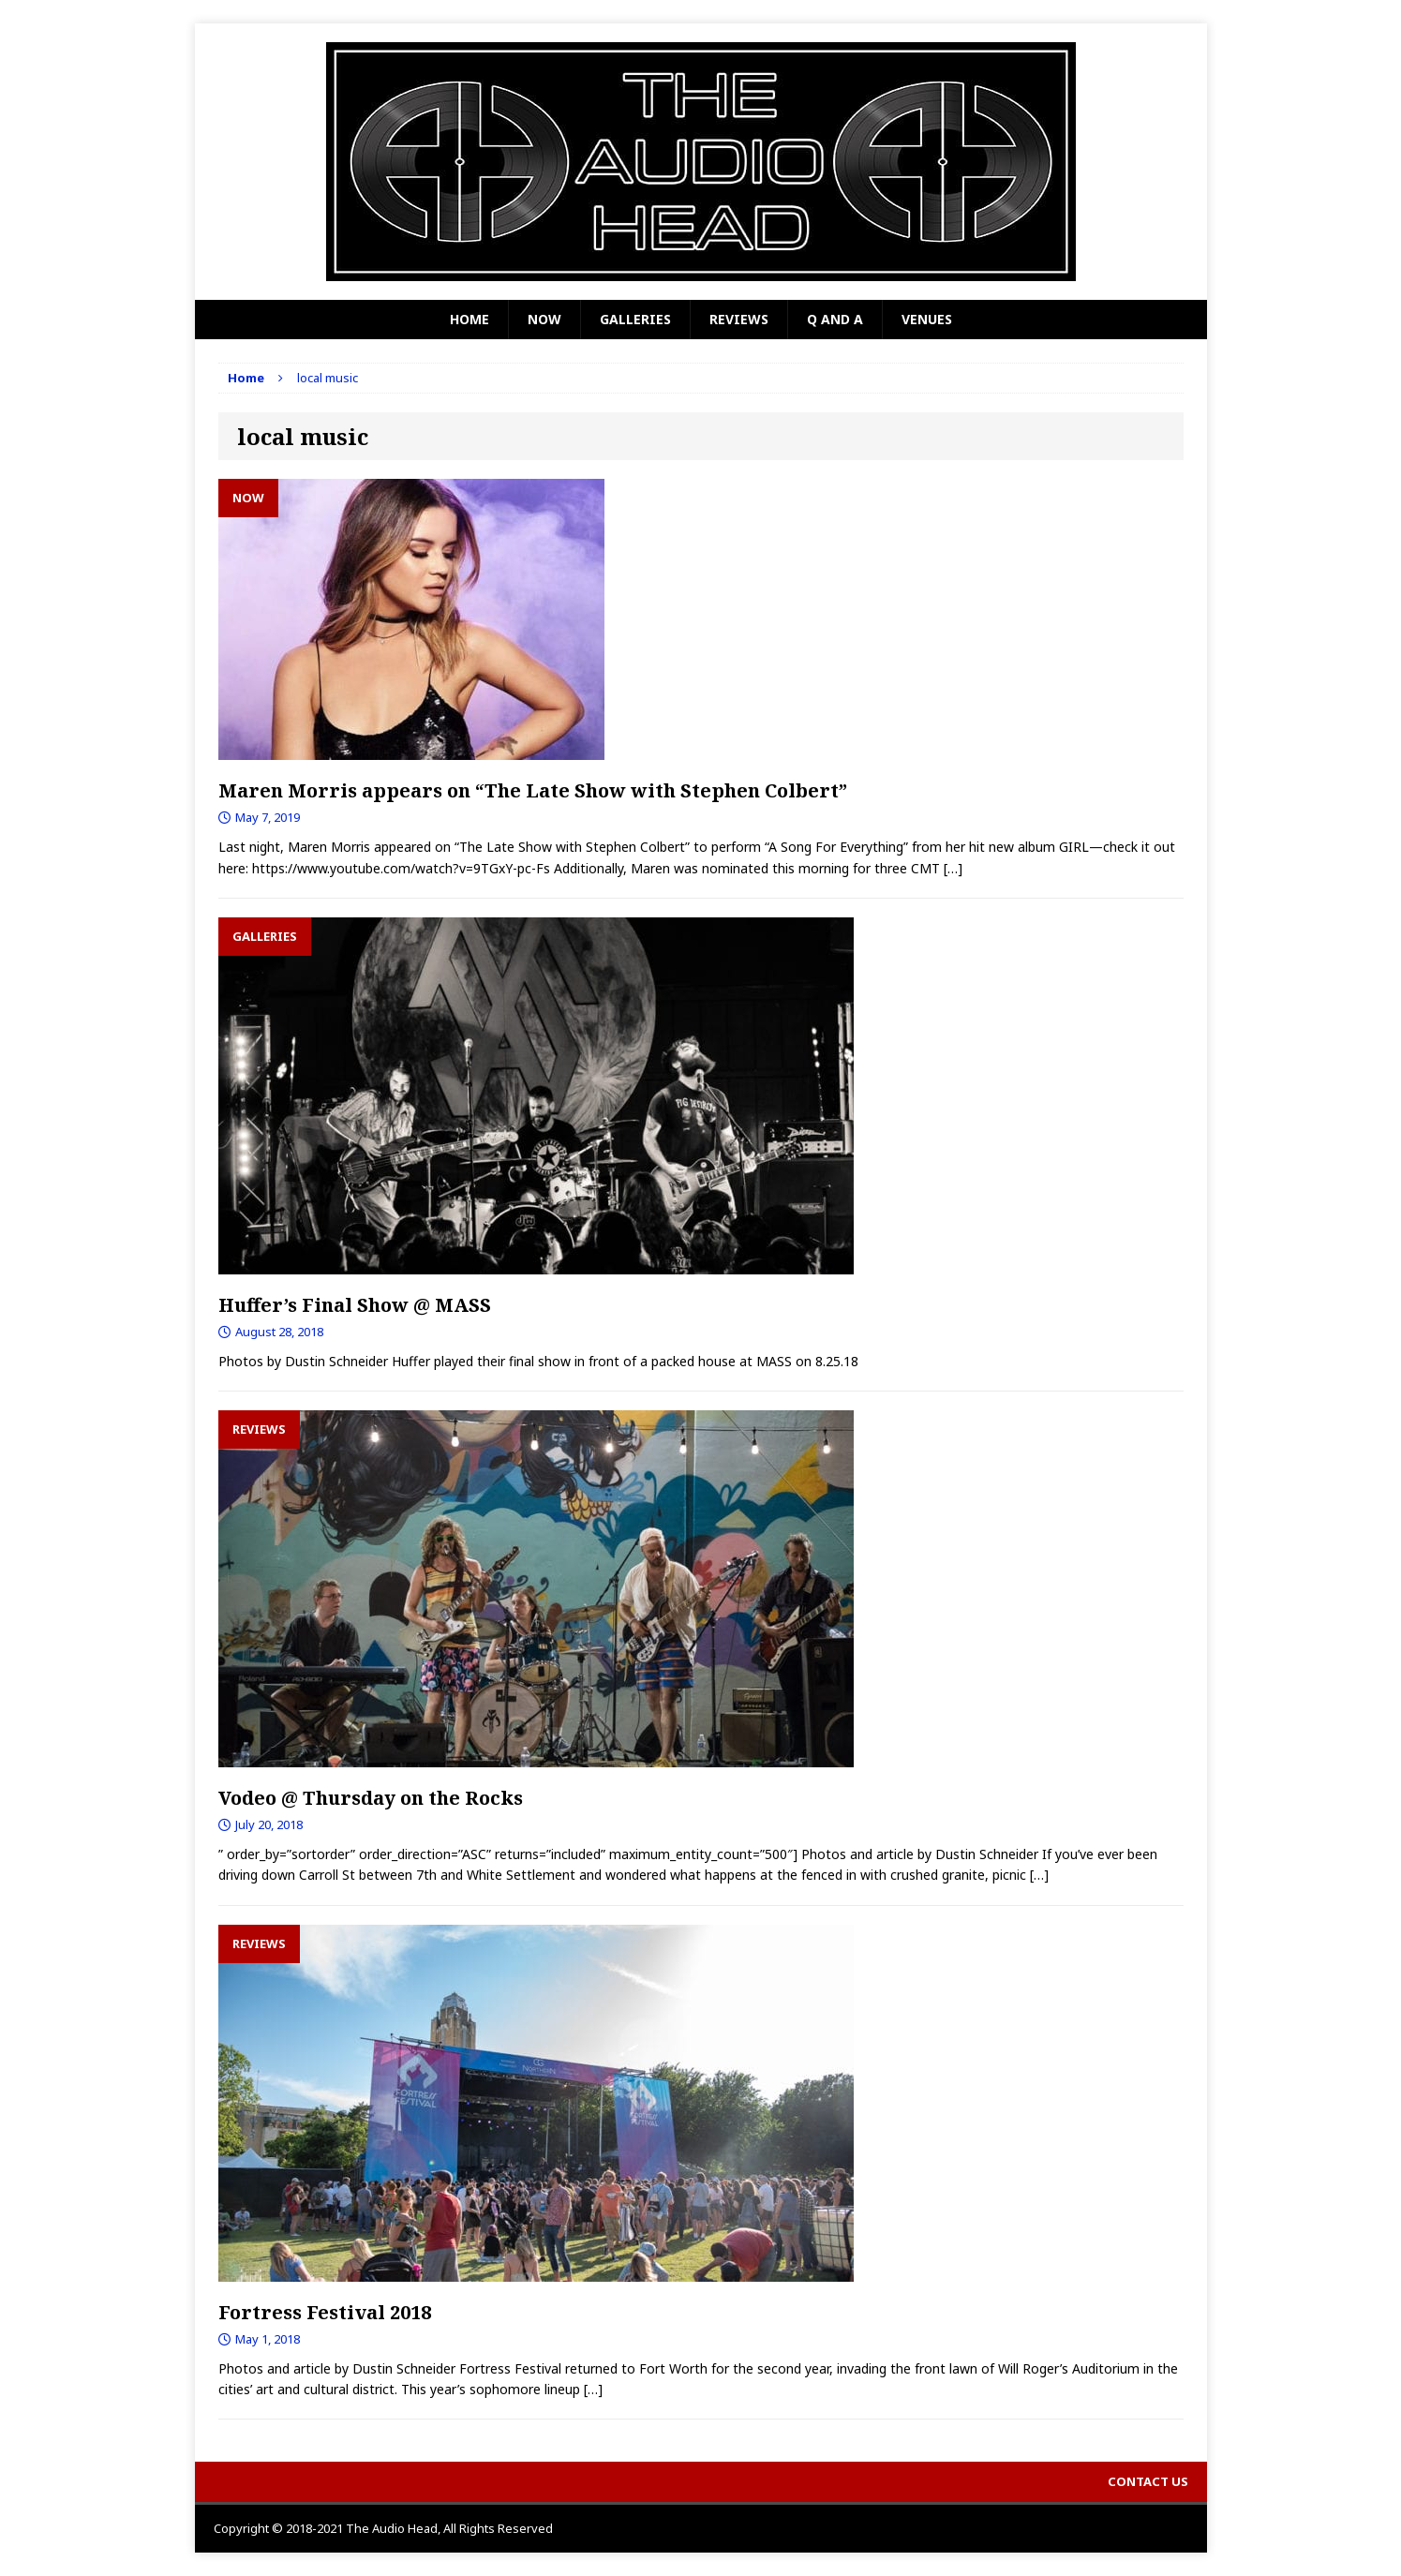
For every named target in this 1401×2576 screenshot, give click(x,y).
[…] (953, 868)
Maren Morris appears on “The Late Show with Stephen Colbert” (532, 790)
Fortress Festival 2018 (324, 2312)
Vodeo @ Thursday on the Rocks (370, 1797)
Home (469, 319)
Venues (927, 319)
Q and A (835, 319)
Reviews (738, 319)
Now (544, 319)
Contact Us (1148, 2481)
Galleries (635, 319)
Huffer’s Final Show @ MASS (354, 1305)
